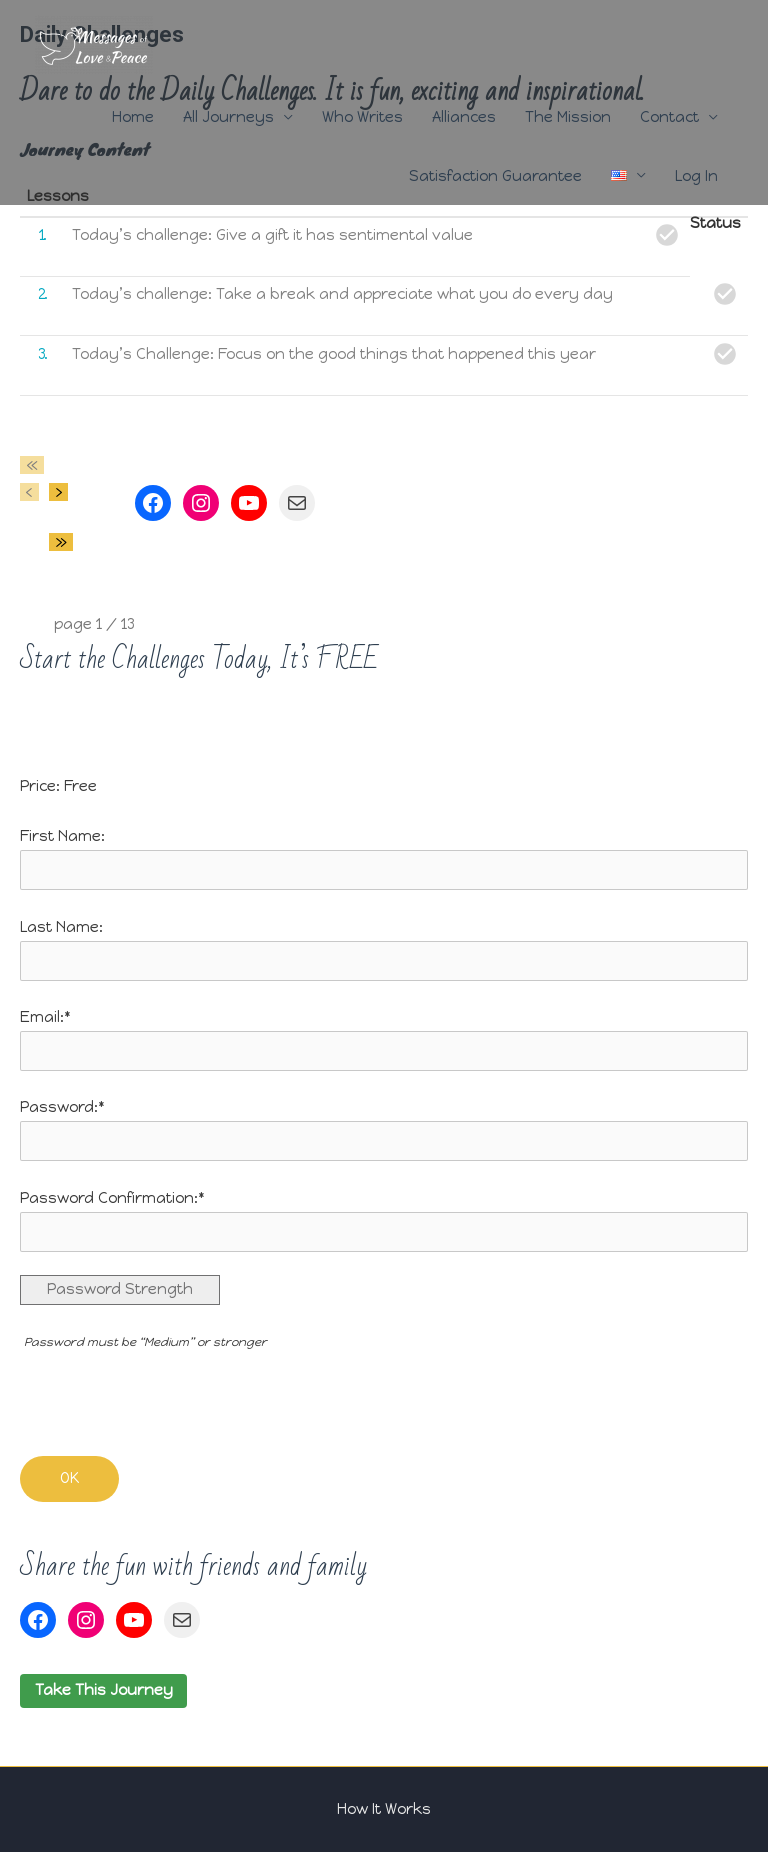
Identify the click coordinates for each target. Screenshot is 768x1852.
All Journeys (228, 117)
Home (133, 117)
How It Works (384, 1809)
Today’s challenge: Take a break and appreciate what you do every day (342, 294)
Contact (669, 117)
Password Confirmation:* (112, 1198)
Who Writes (362, 117)
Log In (696, 176)
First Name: (62, 836)
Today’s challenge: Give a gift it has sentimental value (272, 235)
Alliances (464, 117)
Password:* (62, 1107)
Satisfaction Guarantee (495, 176)
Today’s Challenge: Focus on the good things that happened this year (334, 354)
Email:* (45, 1017)
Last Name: (61, 927)
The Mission (568, 117)
